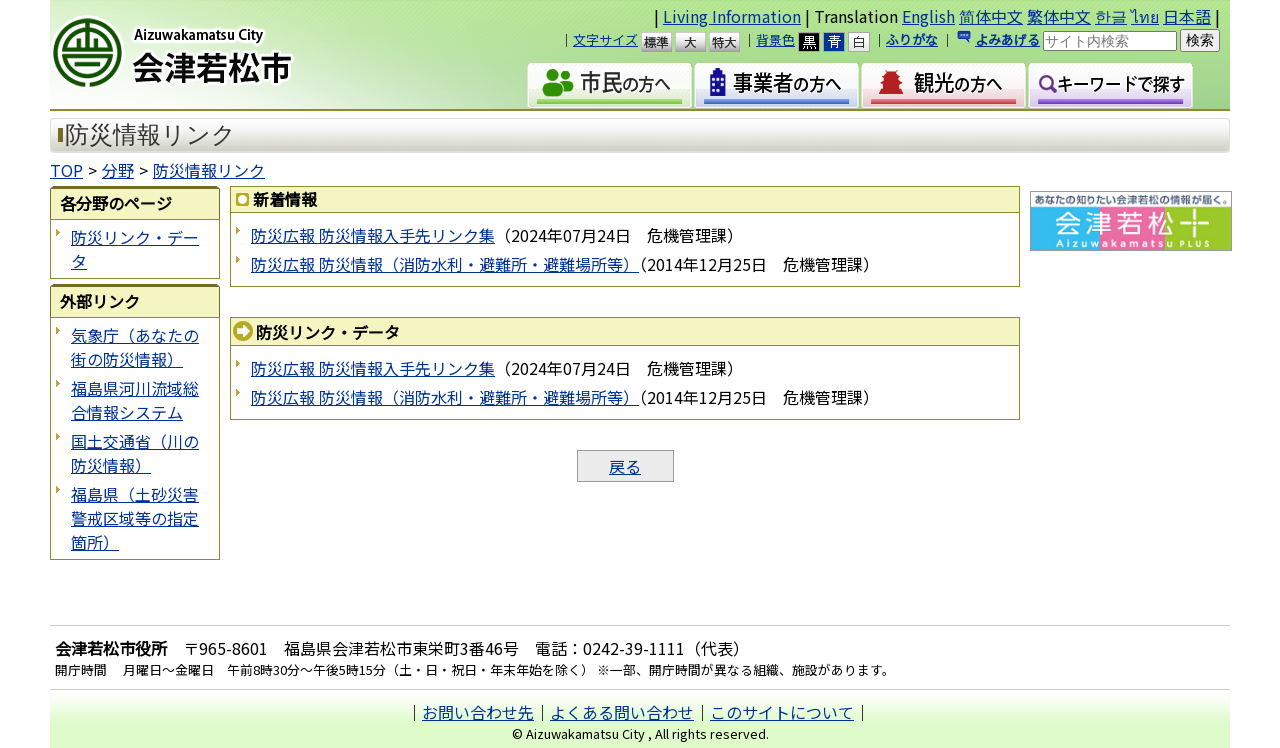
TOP (66, 170)
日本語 (1187, 16)
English (928, 16)
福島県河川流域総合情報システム (135, 400)
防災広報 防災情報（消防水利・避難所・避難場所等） (445, 264)
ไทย (1145, 16)
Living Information (732, 16)
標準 (665, 42)
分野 (118, 170)
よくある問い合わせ (622, 712)
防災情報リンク (209, 170)
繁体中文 (1059, 16)
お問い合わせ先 (478, 712)
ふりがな (912, 39)
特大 (733, 42)
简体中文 (991, 16)
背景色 (775, 39)
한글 (1111, 16)
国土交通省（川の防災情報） (135, 453)
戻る (625, 466)
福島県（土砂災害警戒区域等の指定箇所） (135, 518)
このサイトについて (782, 712)
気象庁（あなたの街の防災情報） (135, 347)
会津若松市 (221, 55)
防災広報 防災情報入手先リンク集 (373, 235)
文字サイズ (605, 39)
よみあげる (1007, 39)
